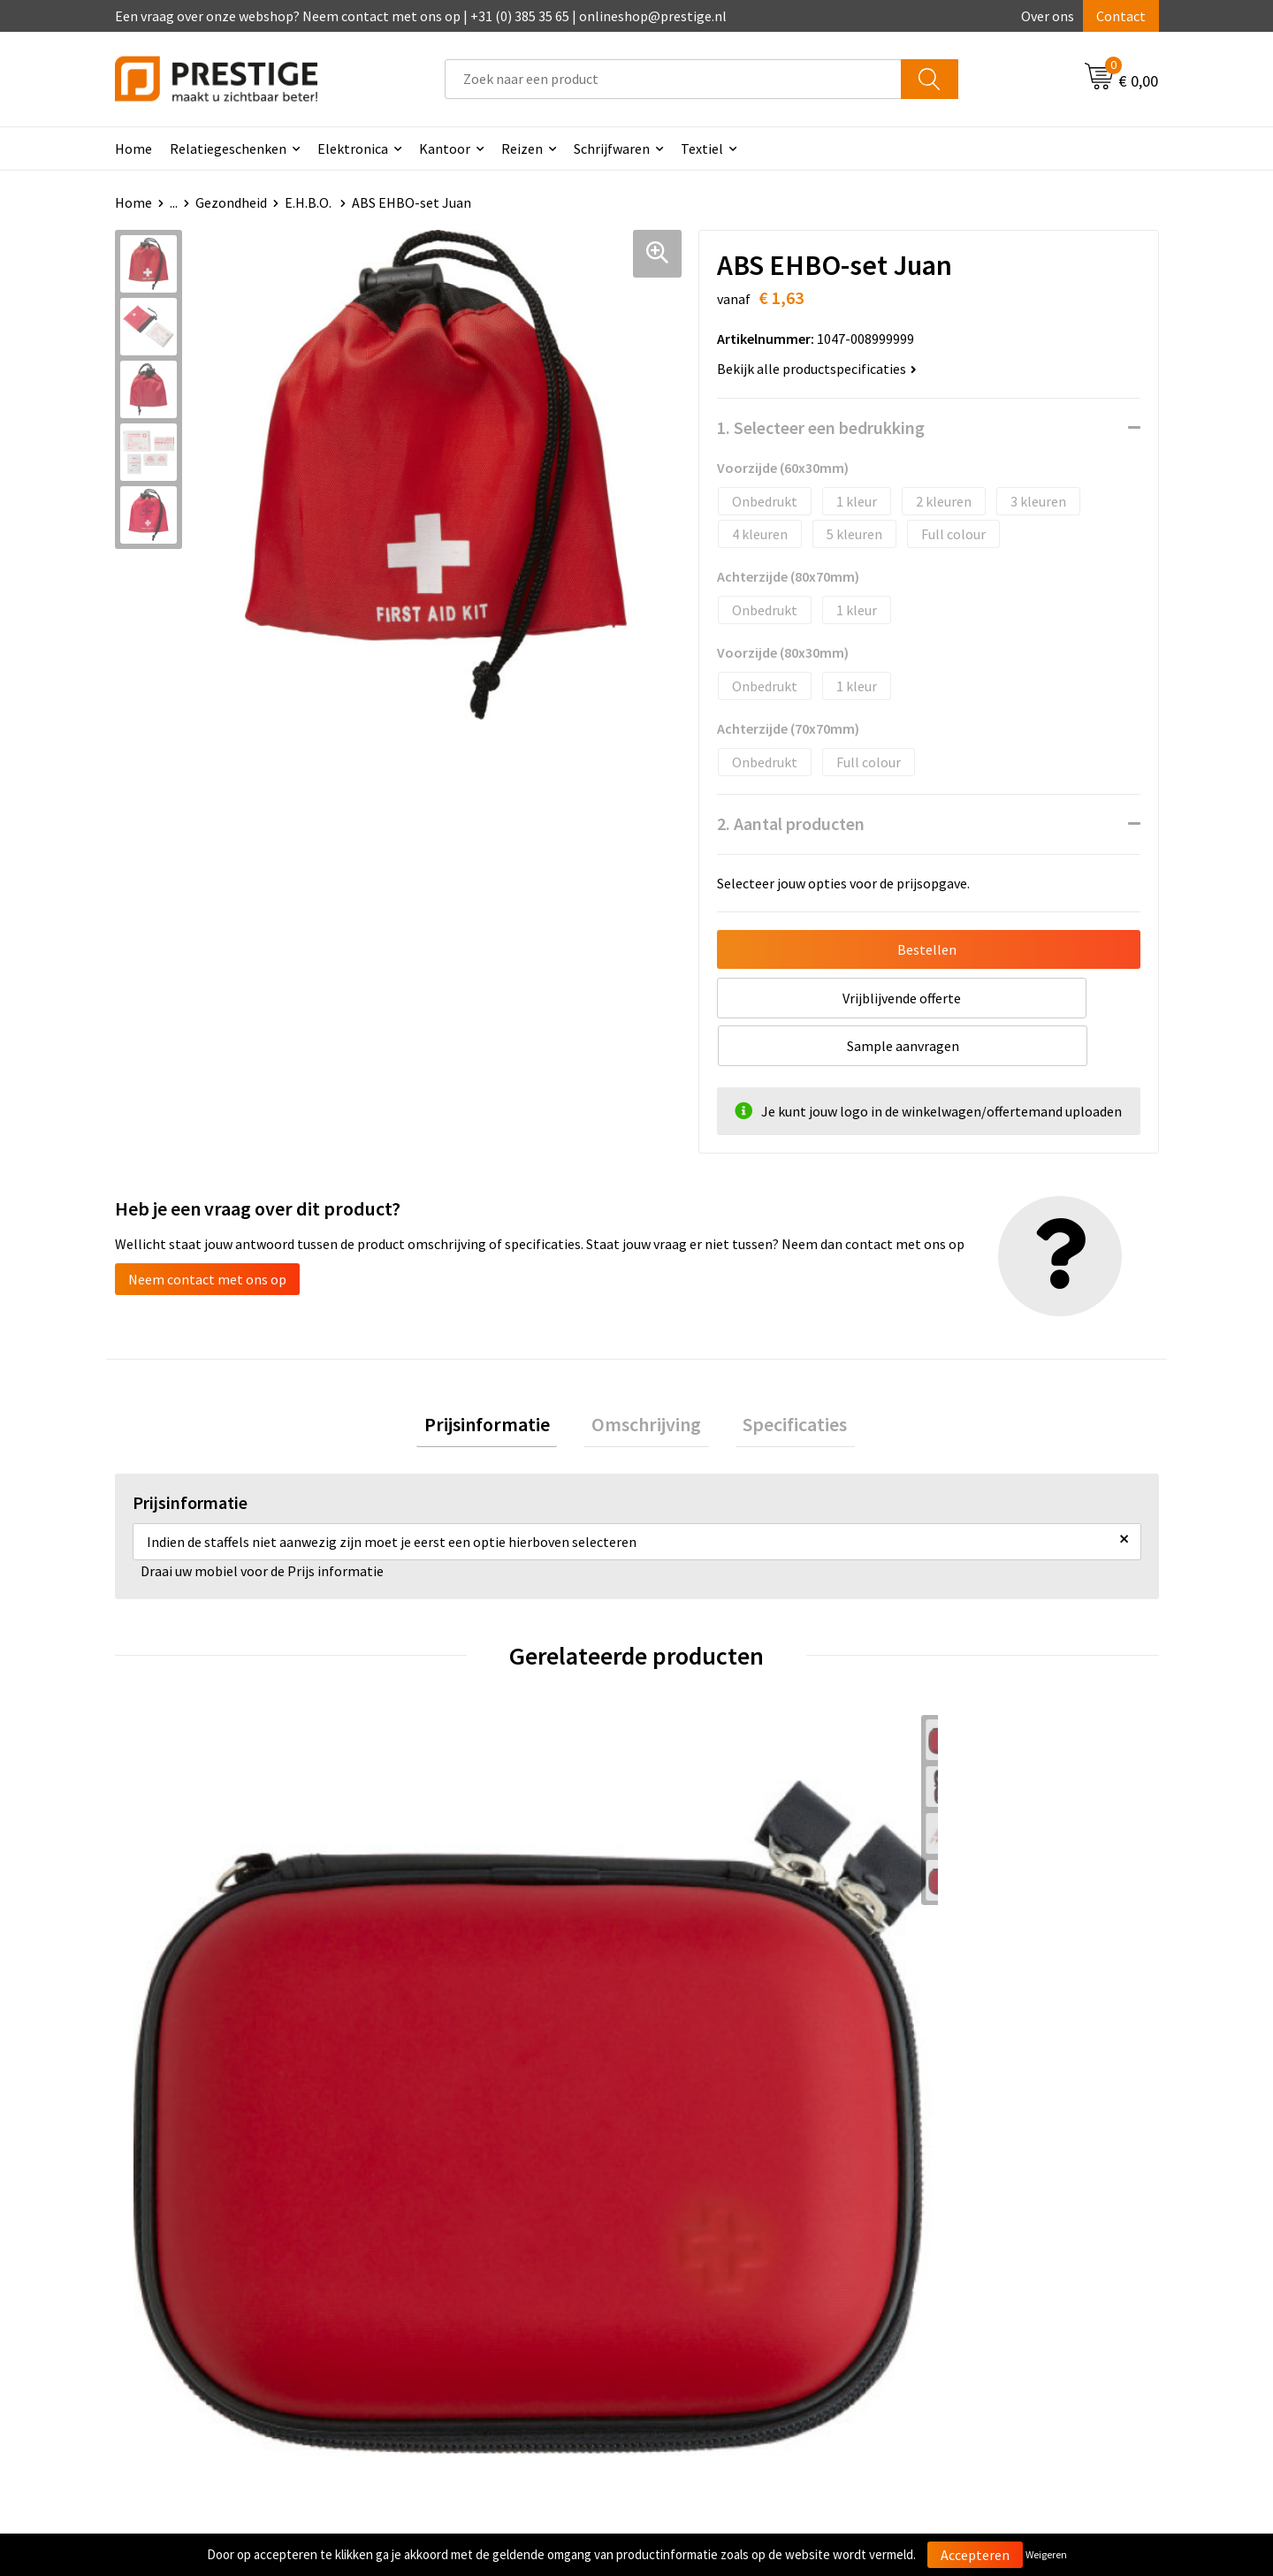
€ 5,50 (175, 1959)
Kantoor (444, 148)
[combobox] (673, 79)
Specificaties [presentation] (780, 1380)
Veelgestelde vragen (461, 2256)
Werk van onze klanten (468, 2282)
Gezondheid (231, 202)
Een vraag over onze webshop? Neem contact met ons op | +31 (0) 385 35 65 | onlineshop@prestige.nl (421, 16)
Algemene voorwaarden (988, 2228)
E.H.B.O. (309, 202)
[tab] (502, 1380)
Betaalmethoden (711, 2256)
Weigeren (1046, 2554)
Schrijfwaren (612, 148)
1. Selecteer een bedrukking (821, 427)
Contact (1121, 16)
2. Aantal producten (791, 823)
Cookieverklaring (968, 2256)
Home (133, 148)
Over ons (1047, 16)
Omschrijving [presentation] (646, 1380)
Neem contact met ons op (207, 1231)
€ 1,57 (697, 1959)
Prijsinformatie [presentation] (502, 1380)
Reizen (522, 148)
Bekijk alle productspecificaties (817, 368)
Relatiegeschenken (228, 148)
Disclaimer (949, 2309)
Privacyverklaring (969, 2282)
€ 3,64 (958, 1959)
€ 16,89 (440, 1959)
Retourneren (697, 2282)
